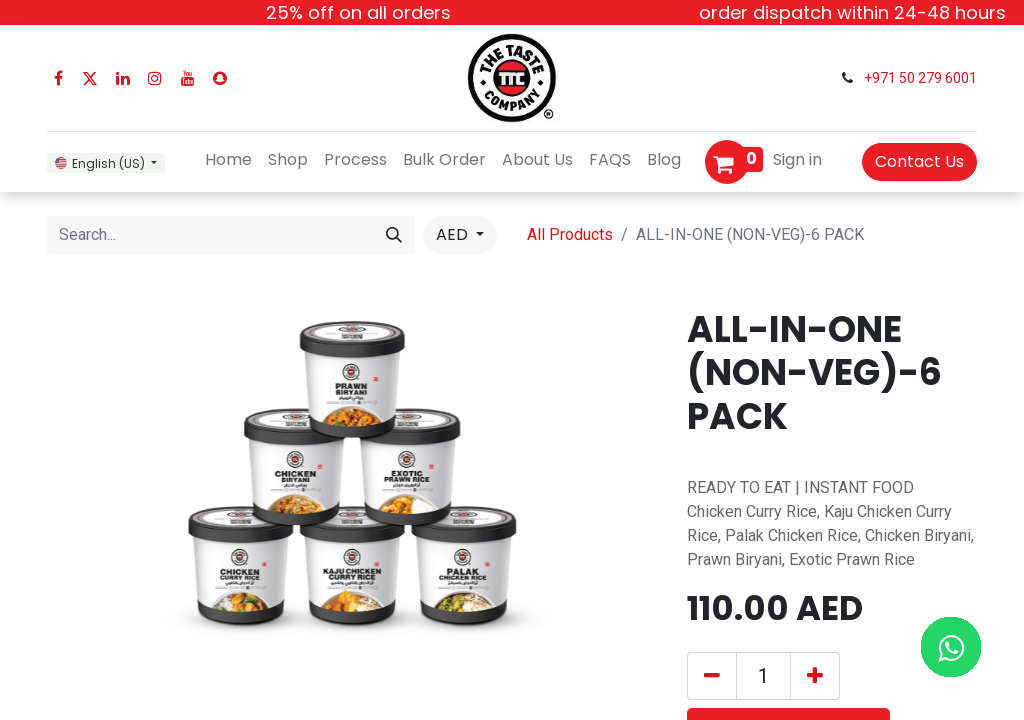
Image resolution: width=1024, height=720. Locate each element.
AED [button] (454, 234)
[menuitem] (228, 160)
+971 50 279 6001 (920, 78)
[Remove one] (712, 676)
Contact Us (919, 161)
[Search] (394, 235)
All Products (570, 234)
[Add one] (815, 676)
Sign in (797, 159)
